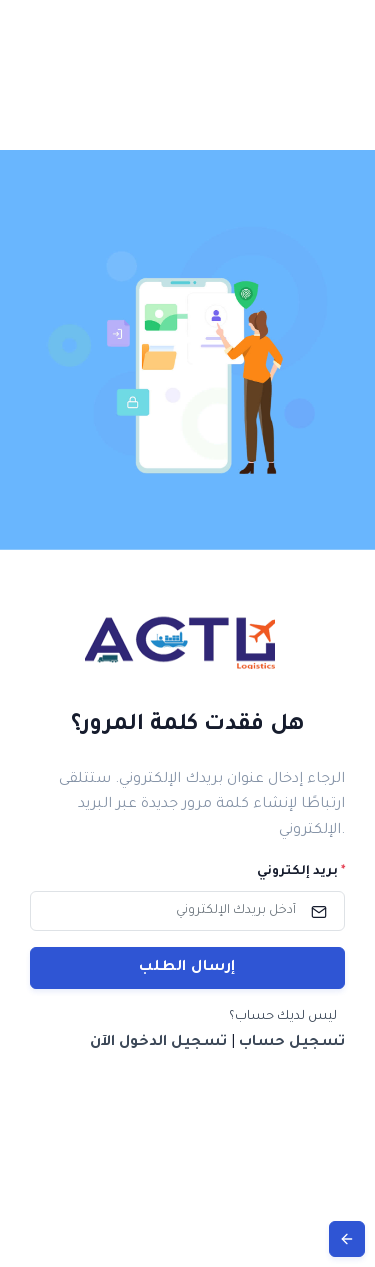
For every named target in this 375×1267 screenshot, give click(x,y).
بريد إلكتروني (301, 872)
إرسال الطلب (187, 968)
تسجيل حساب (292, 1043)
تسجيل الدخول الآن (158, 1043)
